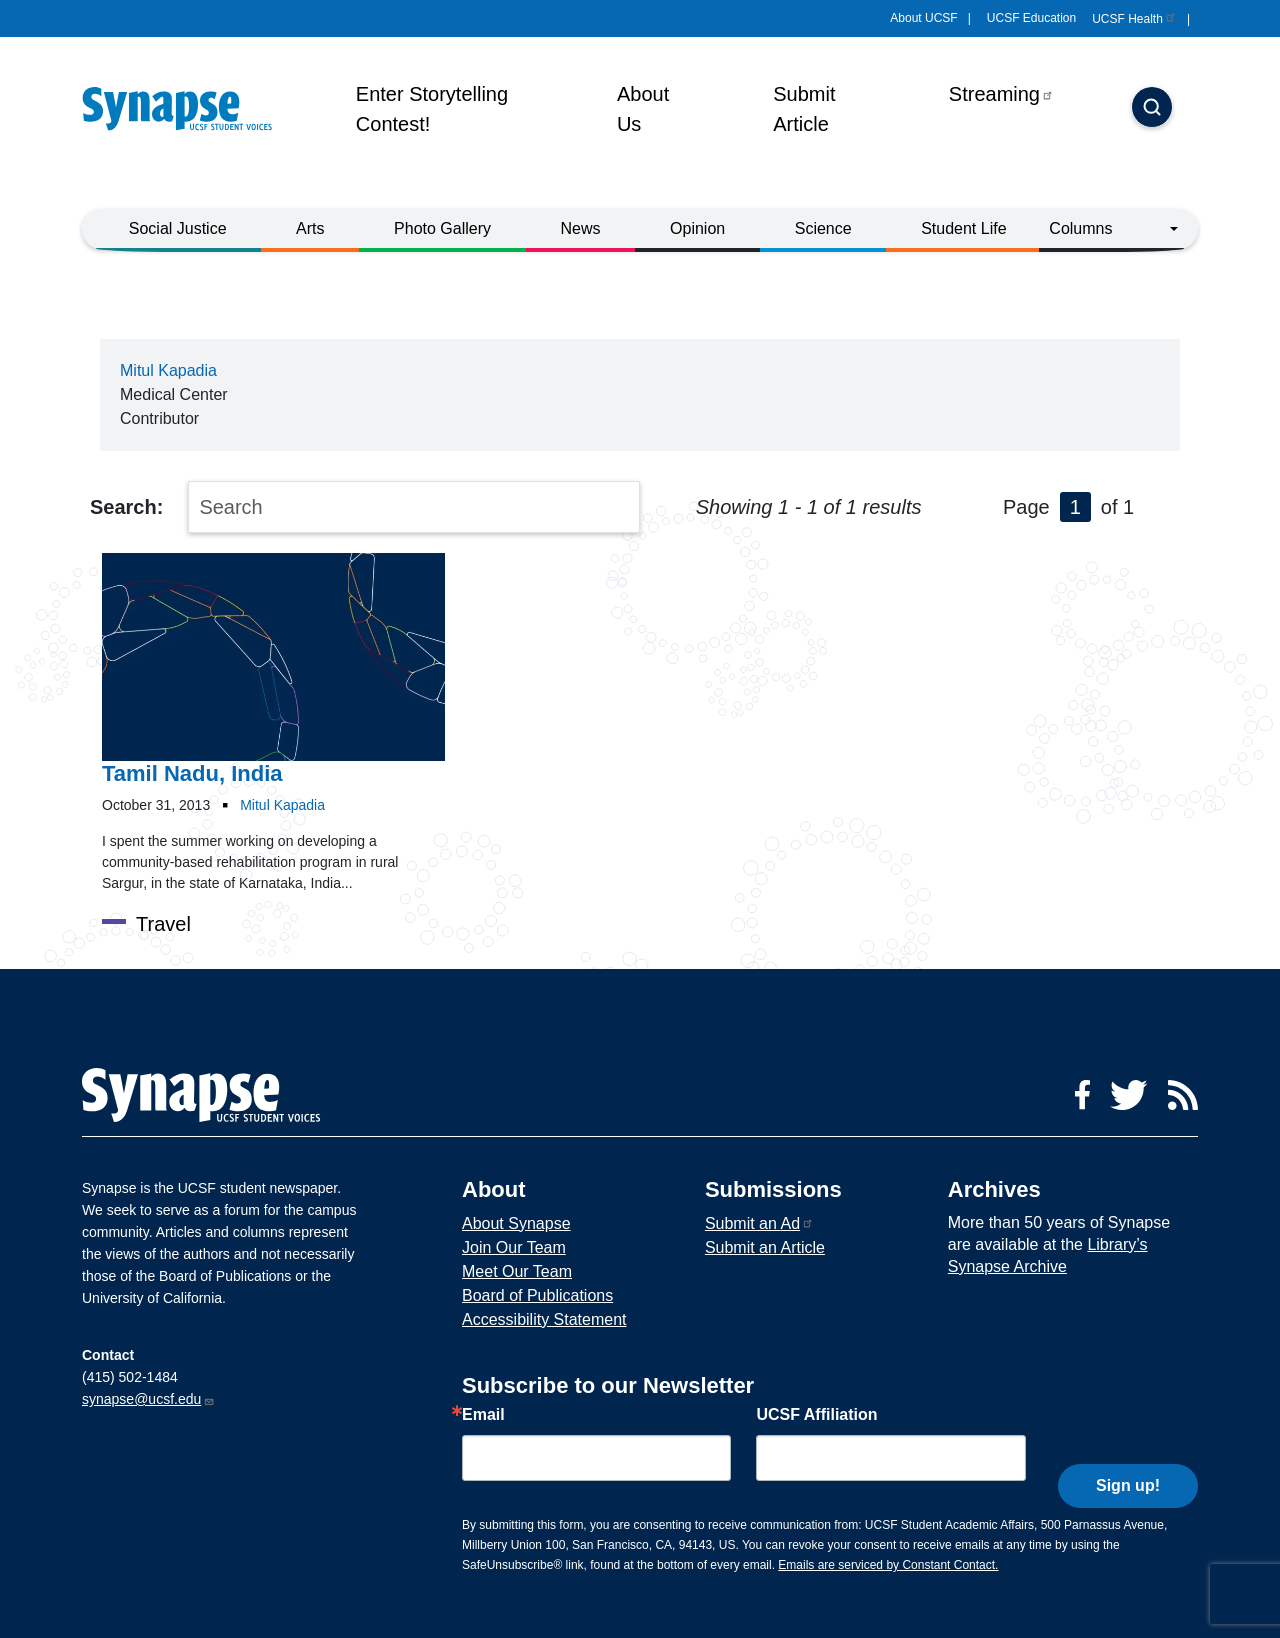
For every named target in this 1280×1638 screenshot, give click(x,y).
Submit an (759, 1223)
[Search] (1152, 109)
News (581, 228)
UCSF (1134, 19)
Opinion (697, 228)
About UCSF (923, 18)
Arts (310, 228)
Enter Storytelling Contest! (432, 109)
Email (483, 1415)
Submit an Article (765, 1247)
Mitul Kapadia (168, 370)
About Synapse (516, 1223)
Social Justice (178, 228)
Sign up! (1128, 1453)
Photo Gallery (442, 228)
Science (823, 228)
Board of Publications (537, 1295)
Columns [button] (1080, 228)
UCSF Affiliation (816, 1415)
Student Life (963, 228)
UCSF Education (1031, 18)
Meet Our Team (517, 1271)
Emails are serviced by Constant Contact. (888, 1565)
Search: (126, 507)
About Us (643, 109)
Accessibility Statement (544, 1319)
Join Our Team (514, 1247)
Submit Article (804, 109)
